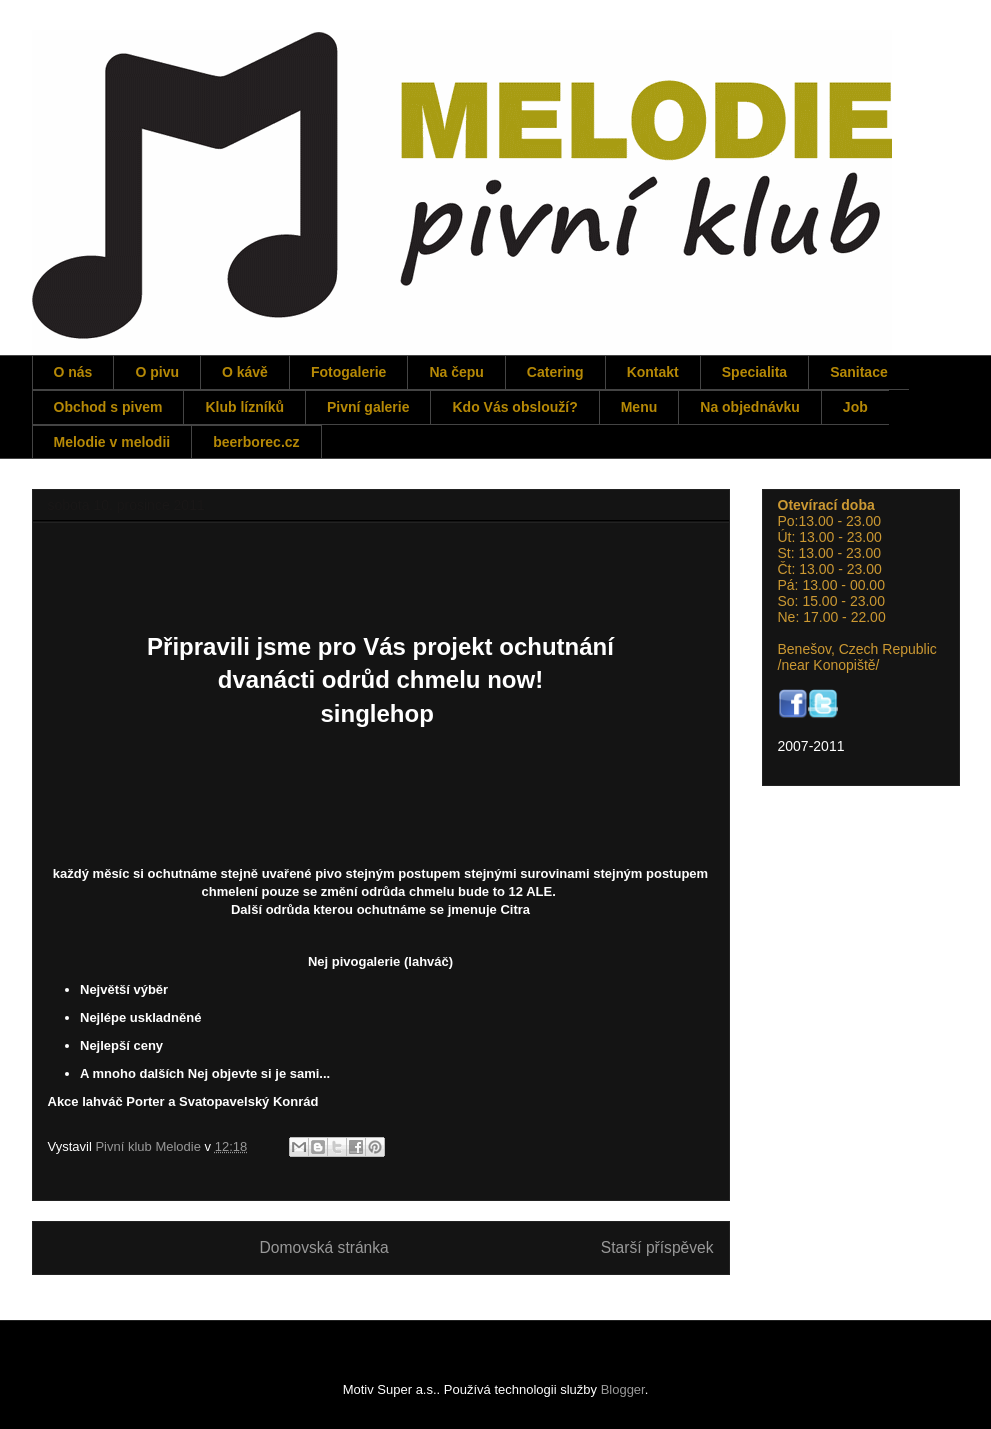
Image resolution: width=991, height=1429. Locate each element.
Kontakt (653, 372)
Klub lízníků (244, 407)
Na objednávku (750, 407)
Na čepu (456, 372)
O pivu (157, 372)
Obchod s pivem (108, 407)
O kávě (245, 372)
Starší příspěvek (657, 1247)
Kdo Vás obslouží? (514, 407)
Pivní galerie (368, 407)
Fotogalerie (348, 372)
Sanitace (859, 372)
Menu (639, 407)
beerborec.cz (256, 442)
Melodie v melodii (112, 442)
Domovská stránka (324, 1247)
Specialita (754, 372)
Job (855, 407)
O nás (73, 372)
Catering (555, 372)
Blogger (623, 1389)
